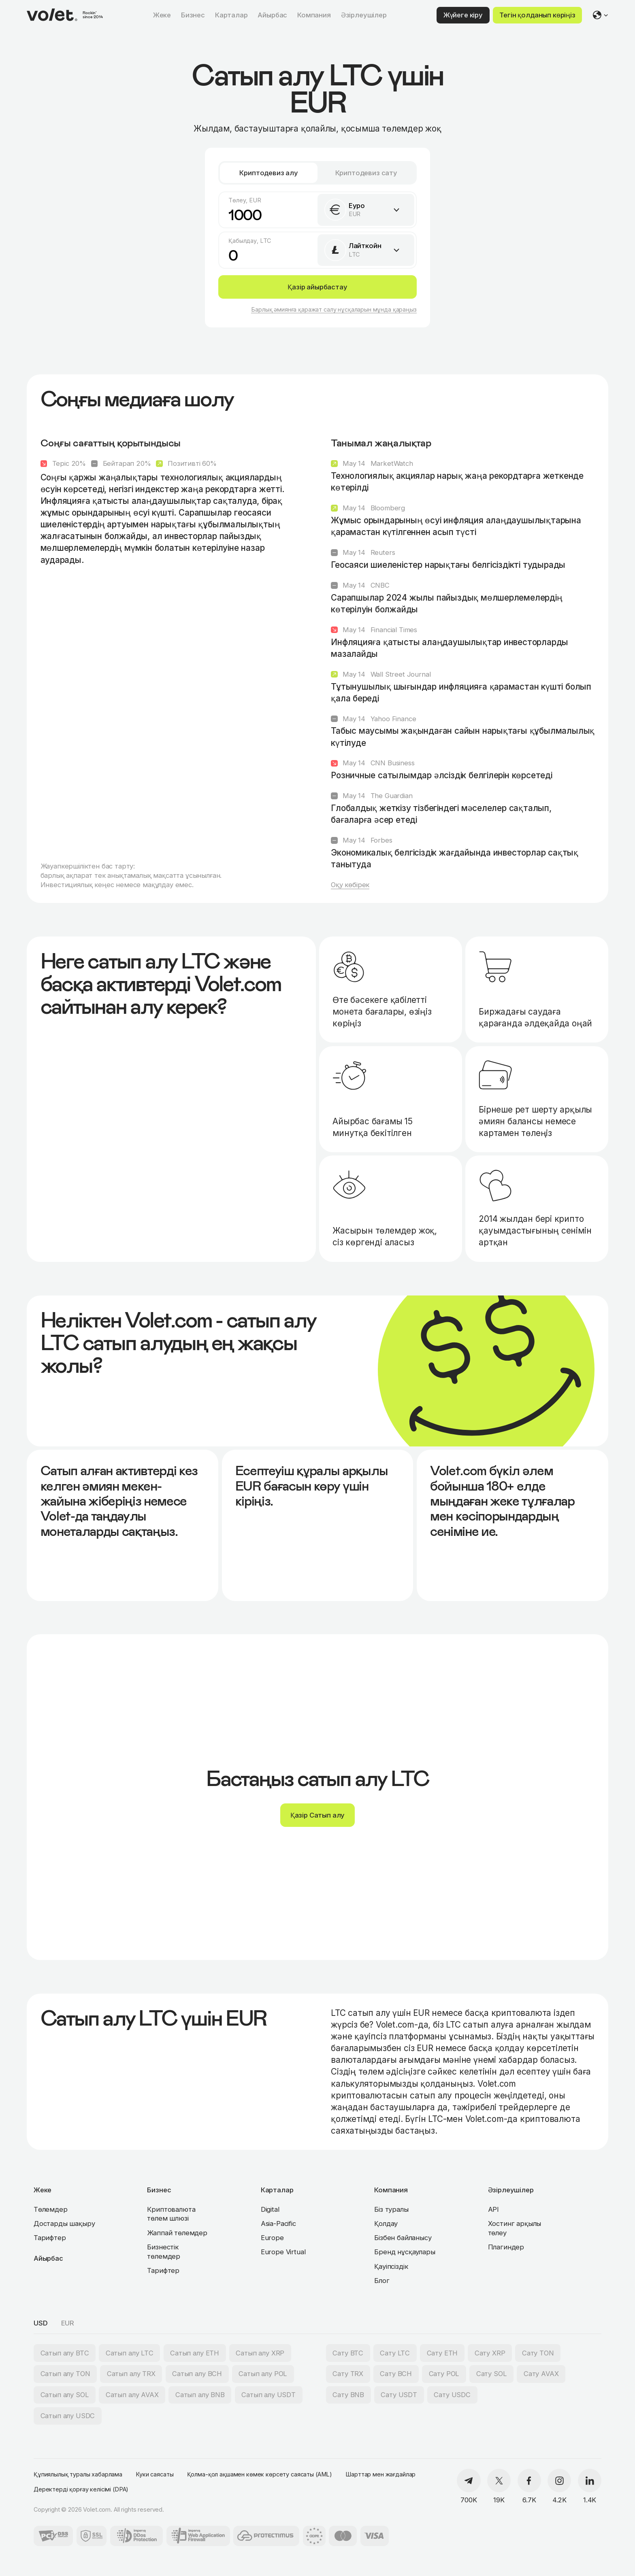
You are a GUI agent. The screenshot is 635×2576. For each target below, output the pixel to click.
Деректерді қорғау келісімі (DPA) (81, 2489)
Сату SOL (491, 2374)
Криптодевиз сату (366, 173)
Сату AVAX (541, 2374)
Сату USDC (452, 2395)
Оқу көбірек (350, 885)
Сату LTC (395, 2353)
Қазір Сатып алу (317, 1815)
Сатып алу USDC (67, 2416)
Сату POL (444, 2374)
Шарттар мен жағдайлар (380, 2474)
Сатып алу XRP (260, 2353)
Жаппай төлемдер (177, 2233)
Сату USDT (399, 2395)
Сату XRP (490, 2353)
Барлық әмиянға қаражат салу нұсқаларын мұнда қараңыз (333, 309)
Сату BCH (396, 2374)
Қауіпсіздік (391, 2266)
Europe (272, 2238)
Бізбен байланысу (402, 2238)
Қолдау (386, 2223)
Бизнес (159, 2190)
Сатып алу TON (65, 2374)
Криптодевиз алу (268, 173)
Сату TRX (347, 2374)
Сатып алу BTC (64, 2353)
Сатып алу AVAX (132, 2395)
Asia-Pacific (278, 2223)
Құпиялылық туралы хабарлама (78, 2474)
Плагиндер (506, 2247)
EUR (68, 2323)
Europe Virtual (283, 2252)
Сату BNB (348, 2395)
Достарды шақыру (64, 2223)
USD (41, 2323)
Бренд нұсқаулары (404, 2252)
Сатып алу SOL (64, 2395)
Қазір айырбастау (317, 287)
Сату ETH (442, 2353)
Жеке (42, 2190)
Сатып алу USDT (268, 2395)
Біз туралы (391, 2209)
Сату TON (538, 2353)
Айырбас (48, 2258)
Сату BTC (347, 2353)
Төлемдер (51, 2209)
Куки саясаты (154, 2474)
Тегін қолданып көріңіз (537, 15)
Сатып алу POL (263, 2374)
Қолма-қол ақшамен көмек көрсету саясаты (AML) (259, 2474)
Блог (381, 2281)
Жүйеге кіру (463, 15)
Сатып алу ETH (194, 2353)
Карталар (277, 2190)
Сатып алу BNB (200, 2395)
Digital (270, 2209)
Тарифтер (50, 2238)
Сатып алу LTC (129, 2353)
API (493, 2209)
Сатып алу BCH (197, 2374)
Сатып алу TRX (131, 2374)
